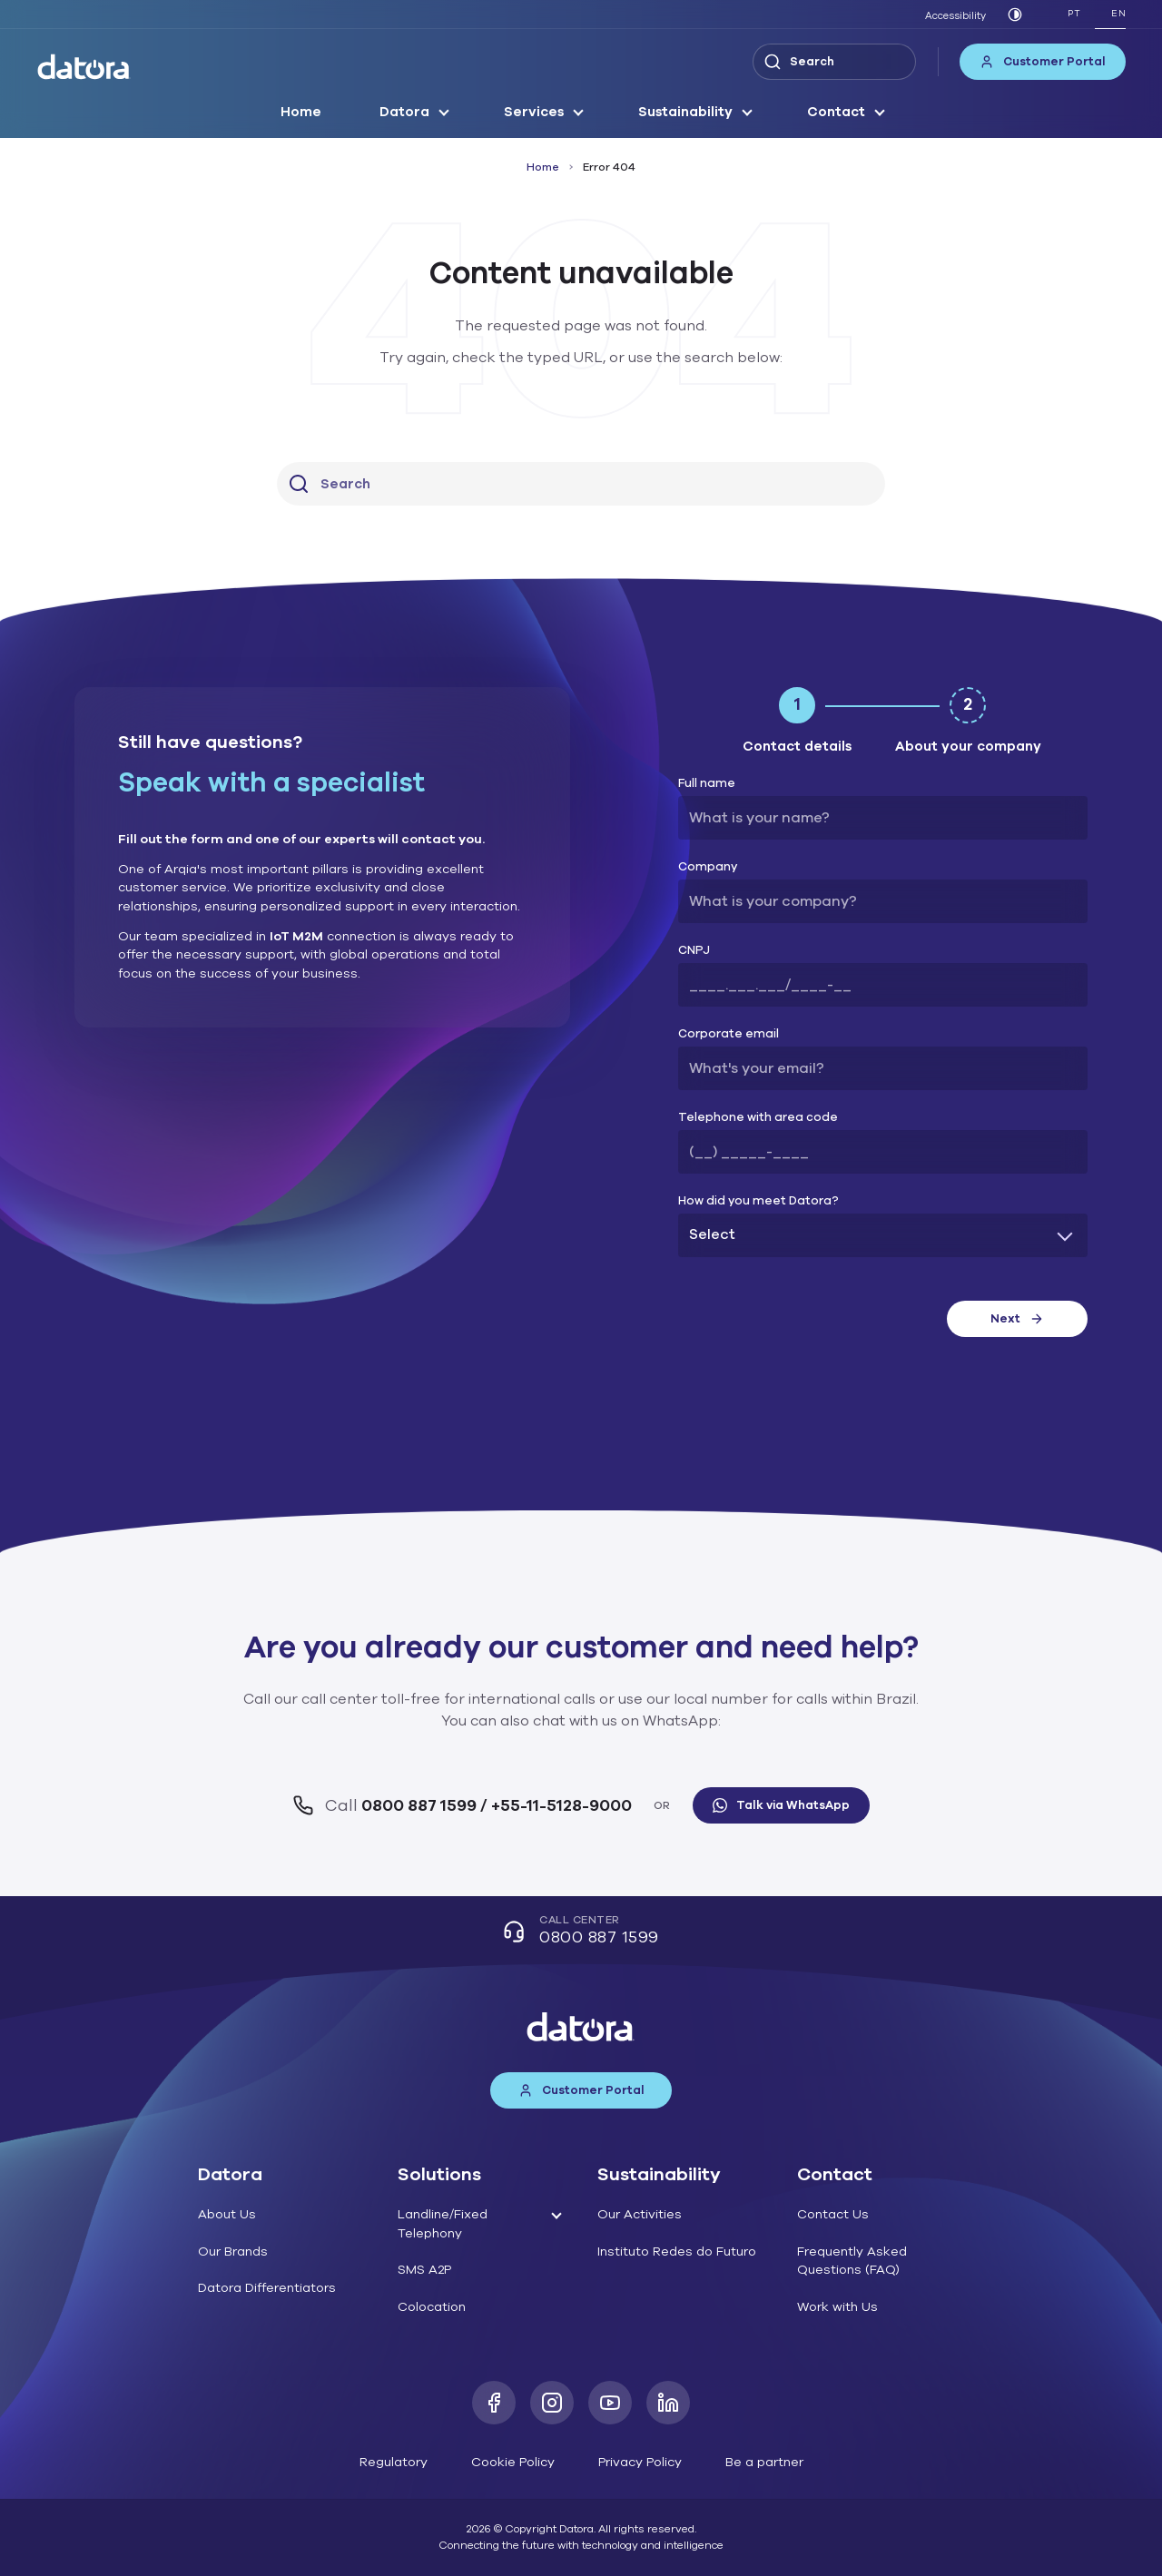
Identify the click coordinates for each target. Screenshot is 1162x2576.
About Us (227, 2214)
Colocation (432, 2306)
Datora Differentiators (267, 2287)
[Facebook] (494, 2402)
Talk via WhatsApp (781, 1805)
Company (707, 867)
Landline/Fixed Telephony (442, 2224)
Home (301, 112)
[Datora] (84, 67)
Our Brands (233, 2251)
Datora (404, 112)
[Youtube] (610, 2402)
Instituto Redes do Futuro (676, 2251)
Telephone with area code (758, 1118)
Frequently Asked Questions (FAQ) (852, 2261)
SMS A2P (424, 2269)
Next (1017, 1319)
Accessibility (955, 16)
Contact (836, 112)
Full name (706, 784)
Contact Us (833, 2214)
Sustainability (685, 112)
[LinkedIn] (668, 2402)
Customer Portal (1043, 62)
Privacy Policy (640, 2462)
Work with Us (837, 2306)
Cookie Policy (513, 2462)
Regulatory (393, 2462)
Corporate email (728, 1034)
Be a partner (764, 2462)
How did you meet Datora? (758, 1201)
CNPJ (694, 951)
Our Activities (639, 2214)
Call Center (580, 1932)
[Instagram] (552, 2402)
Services (534, 112)
